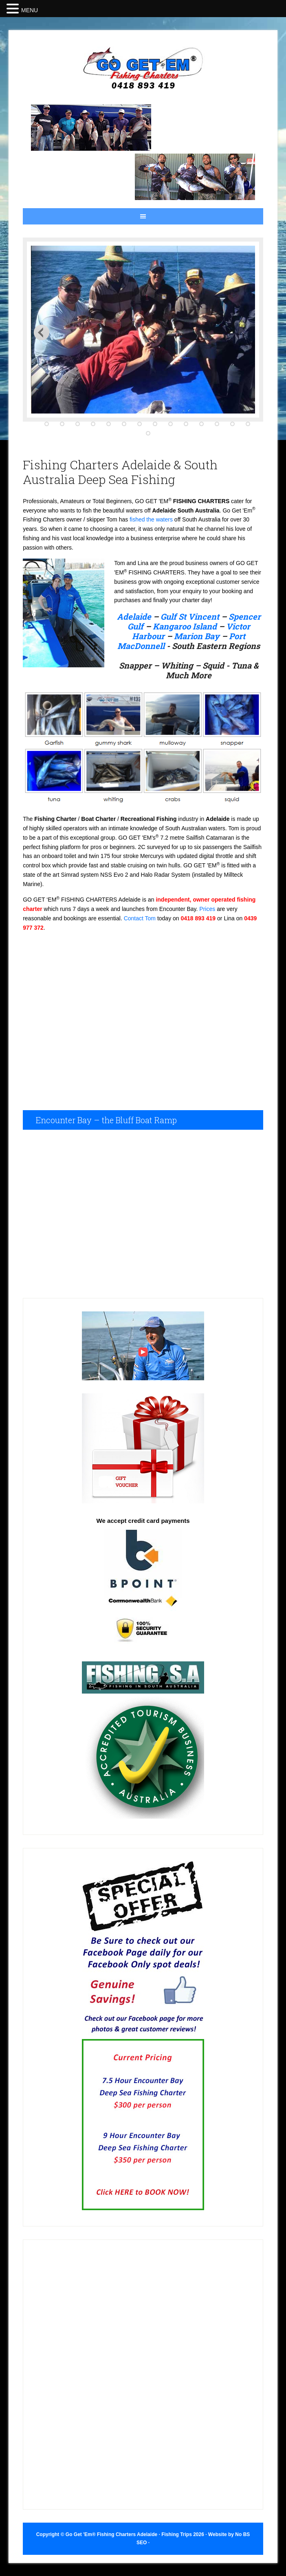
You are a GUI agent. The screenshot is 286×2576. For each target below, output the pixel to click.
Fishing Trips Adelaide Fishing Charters (143, 68)
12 (217, 424)
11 (201, 424)
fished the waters (151, 519)
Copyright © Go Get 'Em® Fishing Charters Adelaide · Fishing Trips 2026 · (122, 2534)
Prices (207, 909)
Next (41, 332)
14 (248, 424)
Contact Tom (140, 918)
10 (186, 424)
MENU (29, 10)
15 (148, 433)
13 (232, 424)
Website (217, 2534)
